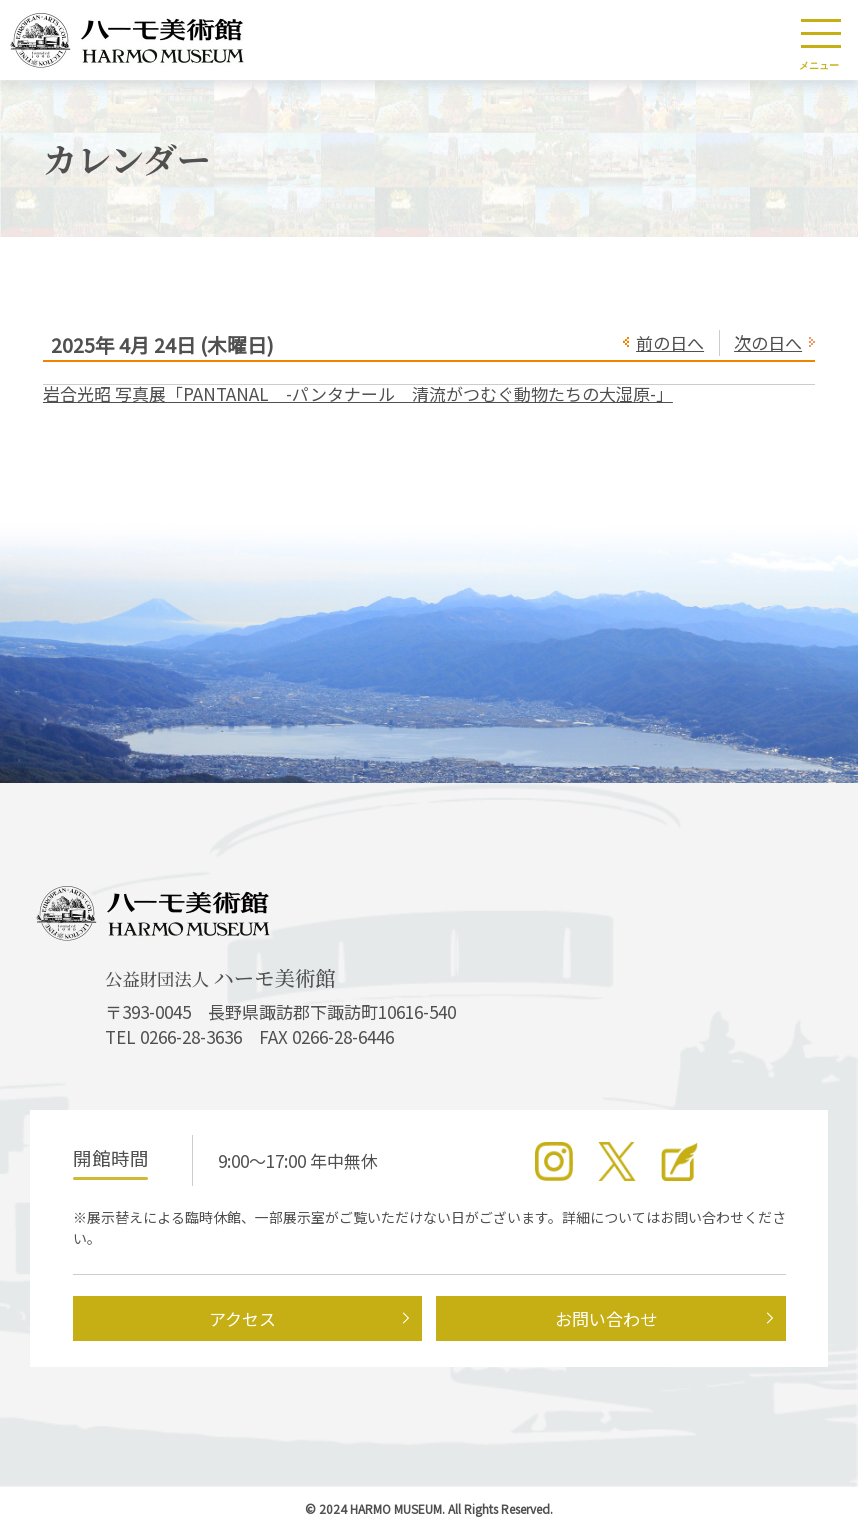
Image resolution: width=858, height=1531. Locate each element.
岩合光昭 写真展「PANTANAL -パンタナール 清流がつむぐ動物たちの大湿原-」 (358, 393)
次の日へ (768, 342)
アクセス (242, 1318)
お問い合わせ (606, 1318)
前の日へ (670, 342)
